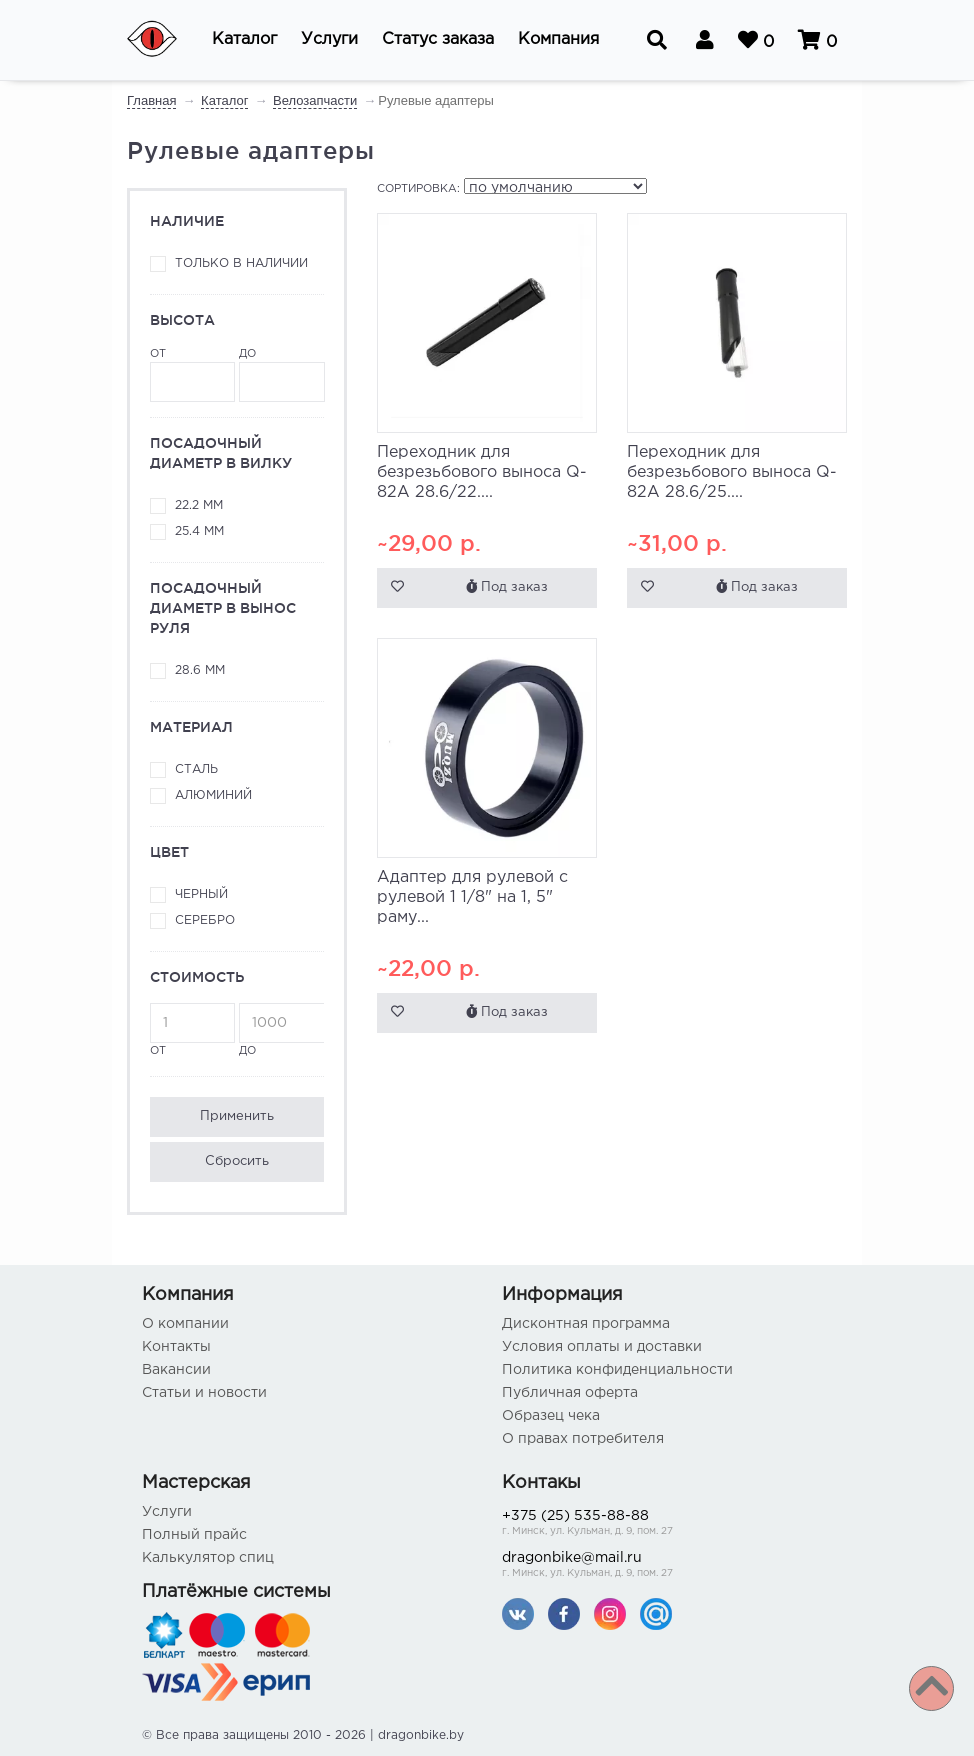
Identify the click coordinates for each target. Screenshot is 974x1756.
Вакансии (176, 1370)
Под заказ (507, 586)
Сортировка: (418, 189)
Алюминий (213, 795)
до (281, 375)
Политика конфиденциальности (617, 1370)
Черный (201, 894)
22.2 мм (199, 505)
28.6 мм (200, 670)
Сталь (196, 769)
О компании (185, 1324)
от (192, 375)
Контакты (176, 1347)
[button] (244, 40)
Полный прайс (194, 1535)
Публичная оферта (570, 1393)
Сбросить (237, 1161)
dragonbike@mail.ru (667, 1566)
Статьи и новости (204, 1393)
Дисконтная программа (586, 1324)
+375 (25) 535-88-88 (667, 1524)
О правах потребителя (583, 1439)
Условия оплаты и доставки (602, 1347)
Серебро (205, 920)
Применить (237, 1116)
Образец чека (551, 1416)
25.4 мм (199, 531)
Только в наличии (241, 263)
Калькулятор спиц (208, 1558)
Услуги (167, 1512)
